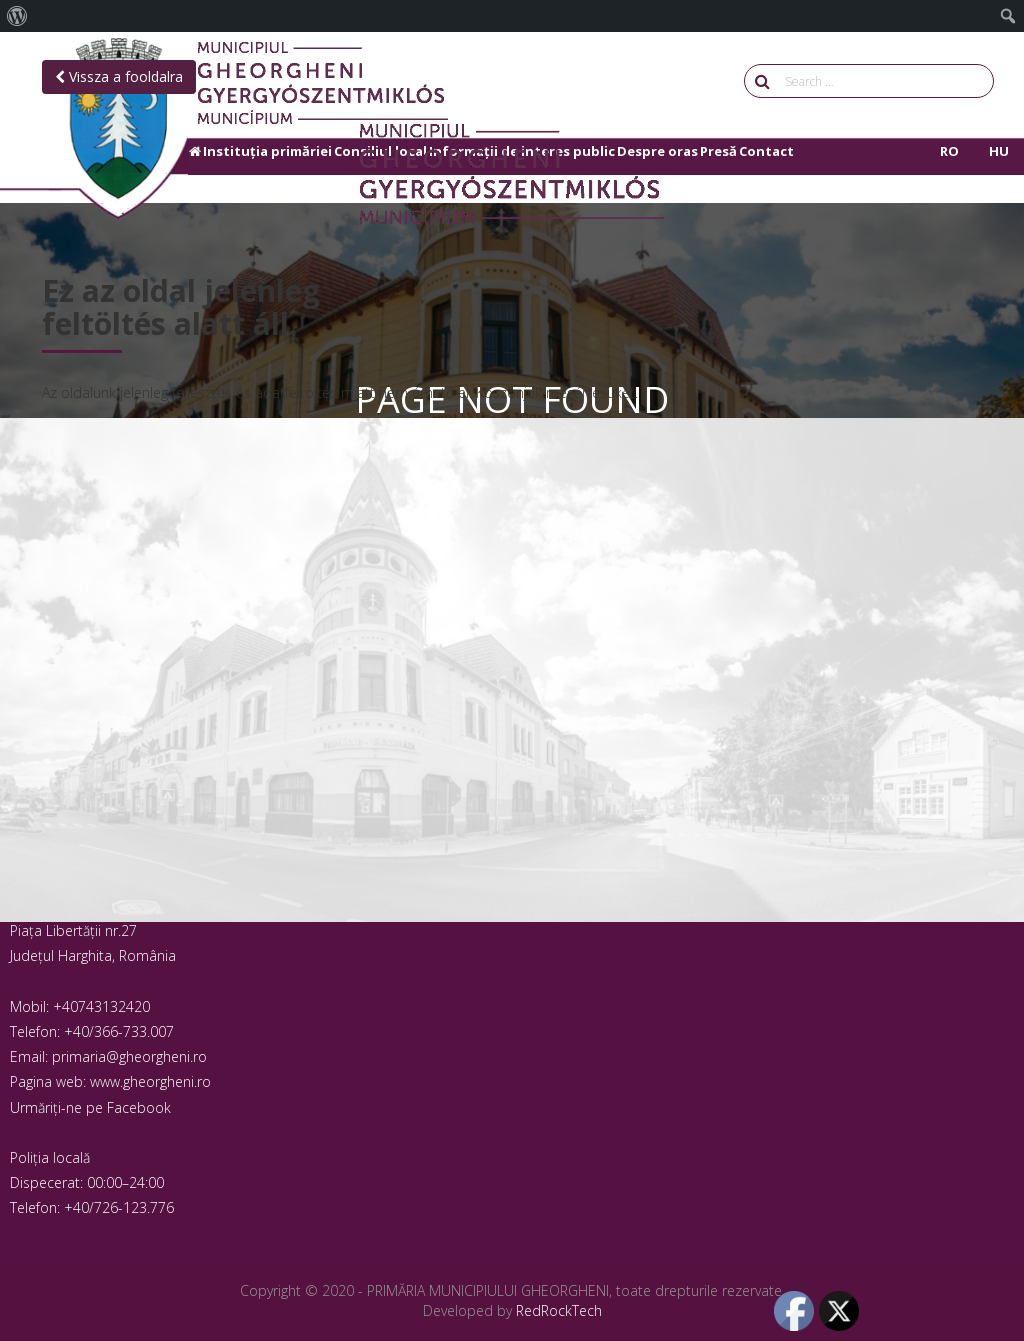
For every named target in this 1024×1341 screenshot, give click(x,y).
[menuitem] (17, 16)
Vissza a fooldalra (119, 76)
